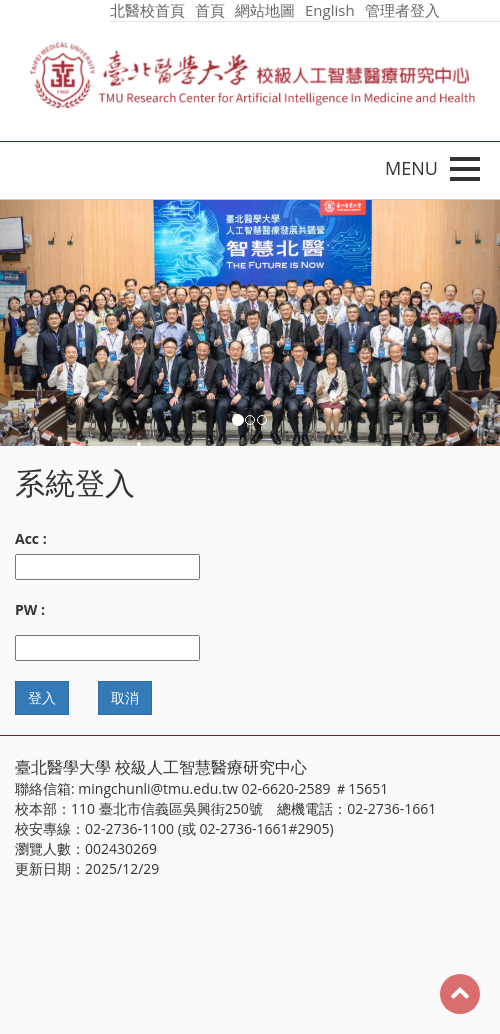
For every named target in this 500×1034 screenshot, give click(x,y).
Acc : (31, 538)
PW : (30, 609)
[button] (37, 323)
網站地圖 (265, 10)
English (330, 10)
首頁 (210, 10)
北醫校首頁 (147, 10)
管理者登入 (402, 10)
